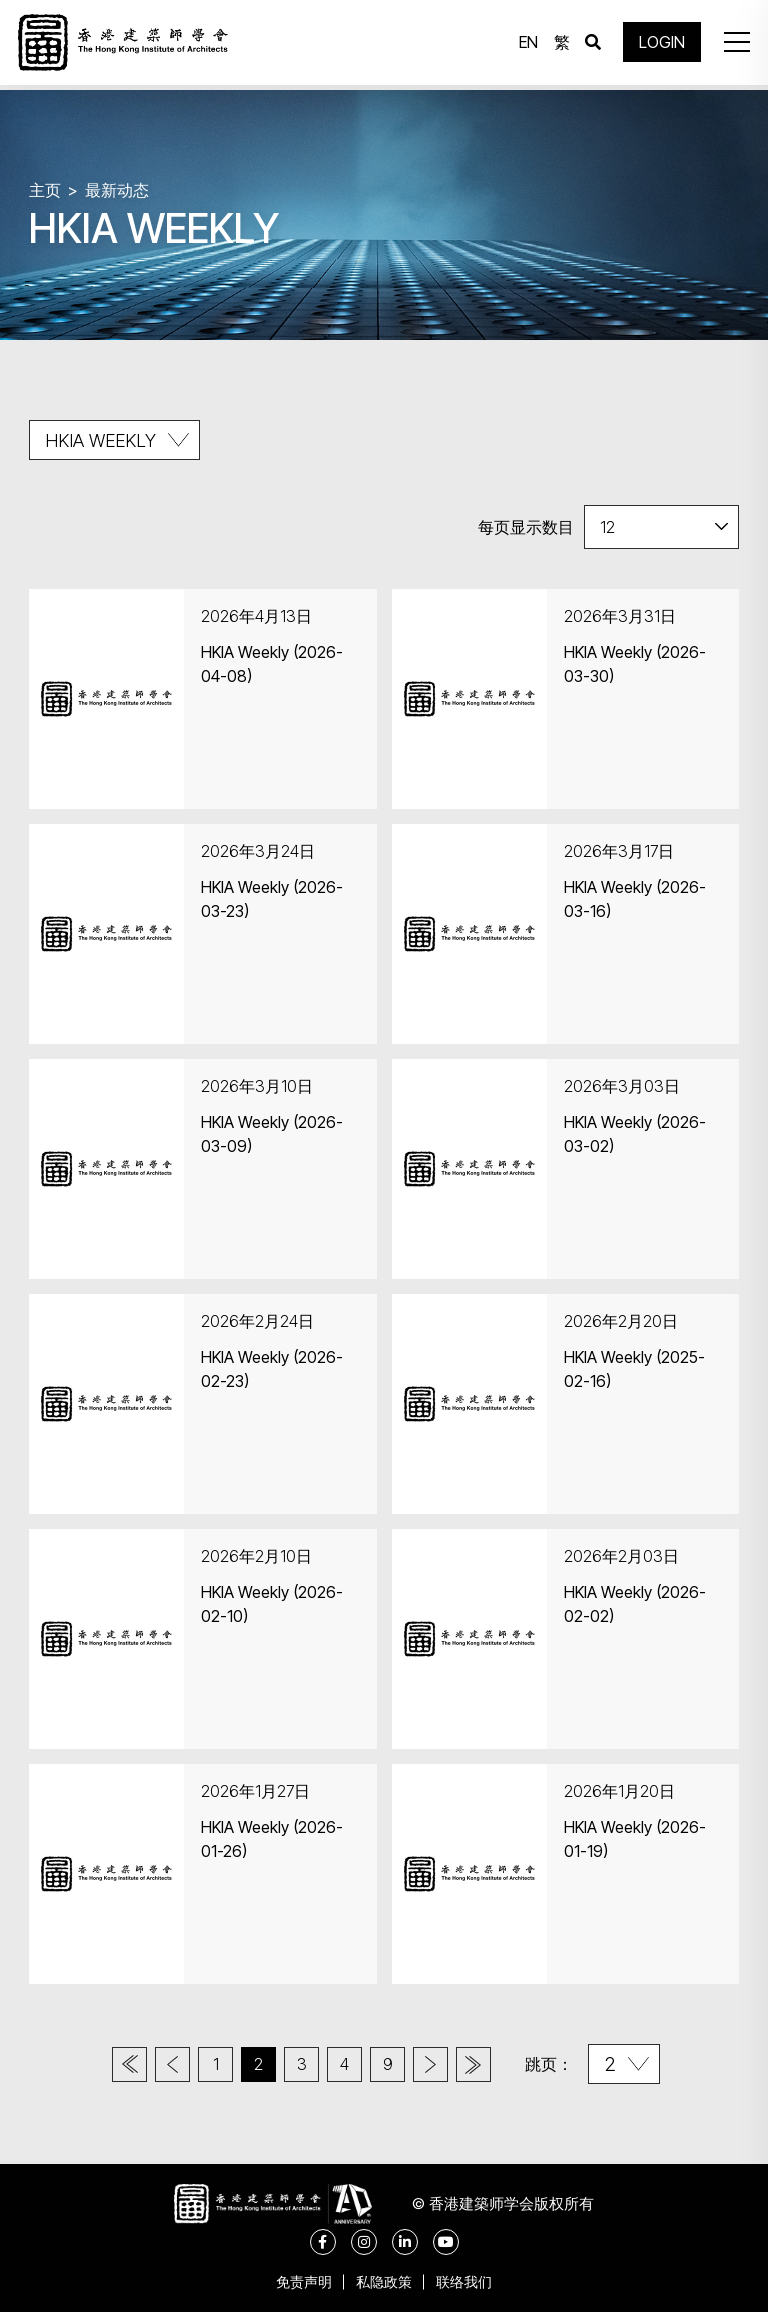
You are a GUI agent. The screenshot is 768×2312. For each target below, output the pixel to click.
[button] (732, 45)
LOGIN (658, 45)
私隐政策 (384, 2281)
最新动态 (117, 190)
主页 (45, 190)
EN (524, 45)
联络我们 (470, 2281)
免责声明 (298, 2281)
